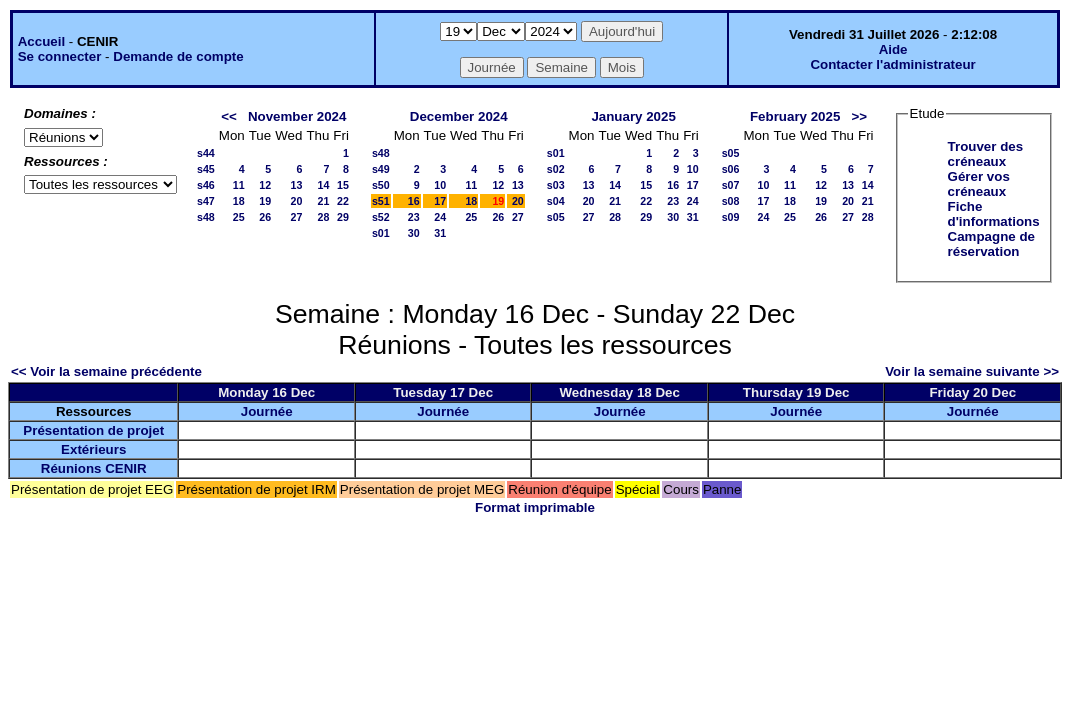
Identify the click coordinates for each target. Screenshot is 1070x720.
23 (414, 217)
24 (440, 217)
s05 (556, 217)
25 (239, 217)
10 (440, 185)
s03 (556, 185)
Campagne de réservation (991, 244)
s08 (731, 201)
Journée (267, 411)
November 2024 (297, 116)
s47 (206, 201)
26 (265, 217)
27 (297, 217)
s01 (381, 233)
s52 (381, 217)
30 (414, 233)
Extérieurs (93, 449)
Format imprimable (535, 507)
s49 (381, 169)
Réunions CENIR (94, 468)
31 (440, 233)
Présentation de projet (93, 430)
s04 (556, 201)
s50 (381, 185)
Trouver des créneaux (986, 154)
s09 (731, 217)
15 (343, 185)
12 (265, 185)
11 (239, 185)
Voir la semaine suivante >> (972, 371)
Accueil (41, 41)
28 (323, 217)
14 (323, 185)
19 (265, 201)
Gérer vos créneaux (979, 184)
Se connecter (60, 56)
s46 (206, 185)
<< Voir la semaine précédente (106, 371)
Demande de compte (178, 56)
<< (229, 116)
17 (440, 201)
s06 (731, 169)
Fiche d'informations (994, 214)
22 (343, 201)
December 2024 (459, 116)
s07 (731, 185)
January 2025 (633, 116)
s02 (556, 169)
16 (414, 201)
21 (323, 201)
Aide (893, 49)
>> (859, 116)
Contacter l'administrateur (892, 64)
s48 (206, 217)
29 (343, 217)
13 (297, 185)
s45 (206, 169)
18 (239, 201)
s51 (381, 201)
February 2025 (795, 116)
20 (297, 201)
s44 (206, 153)
